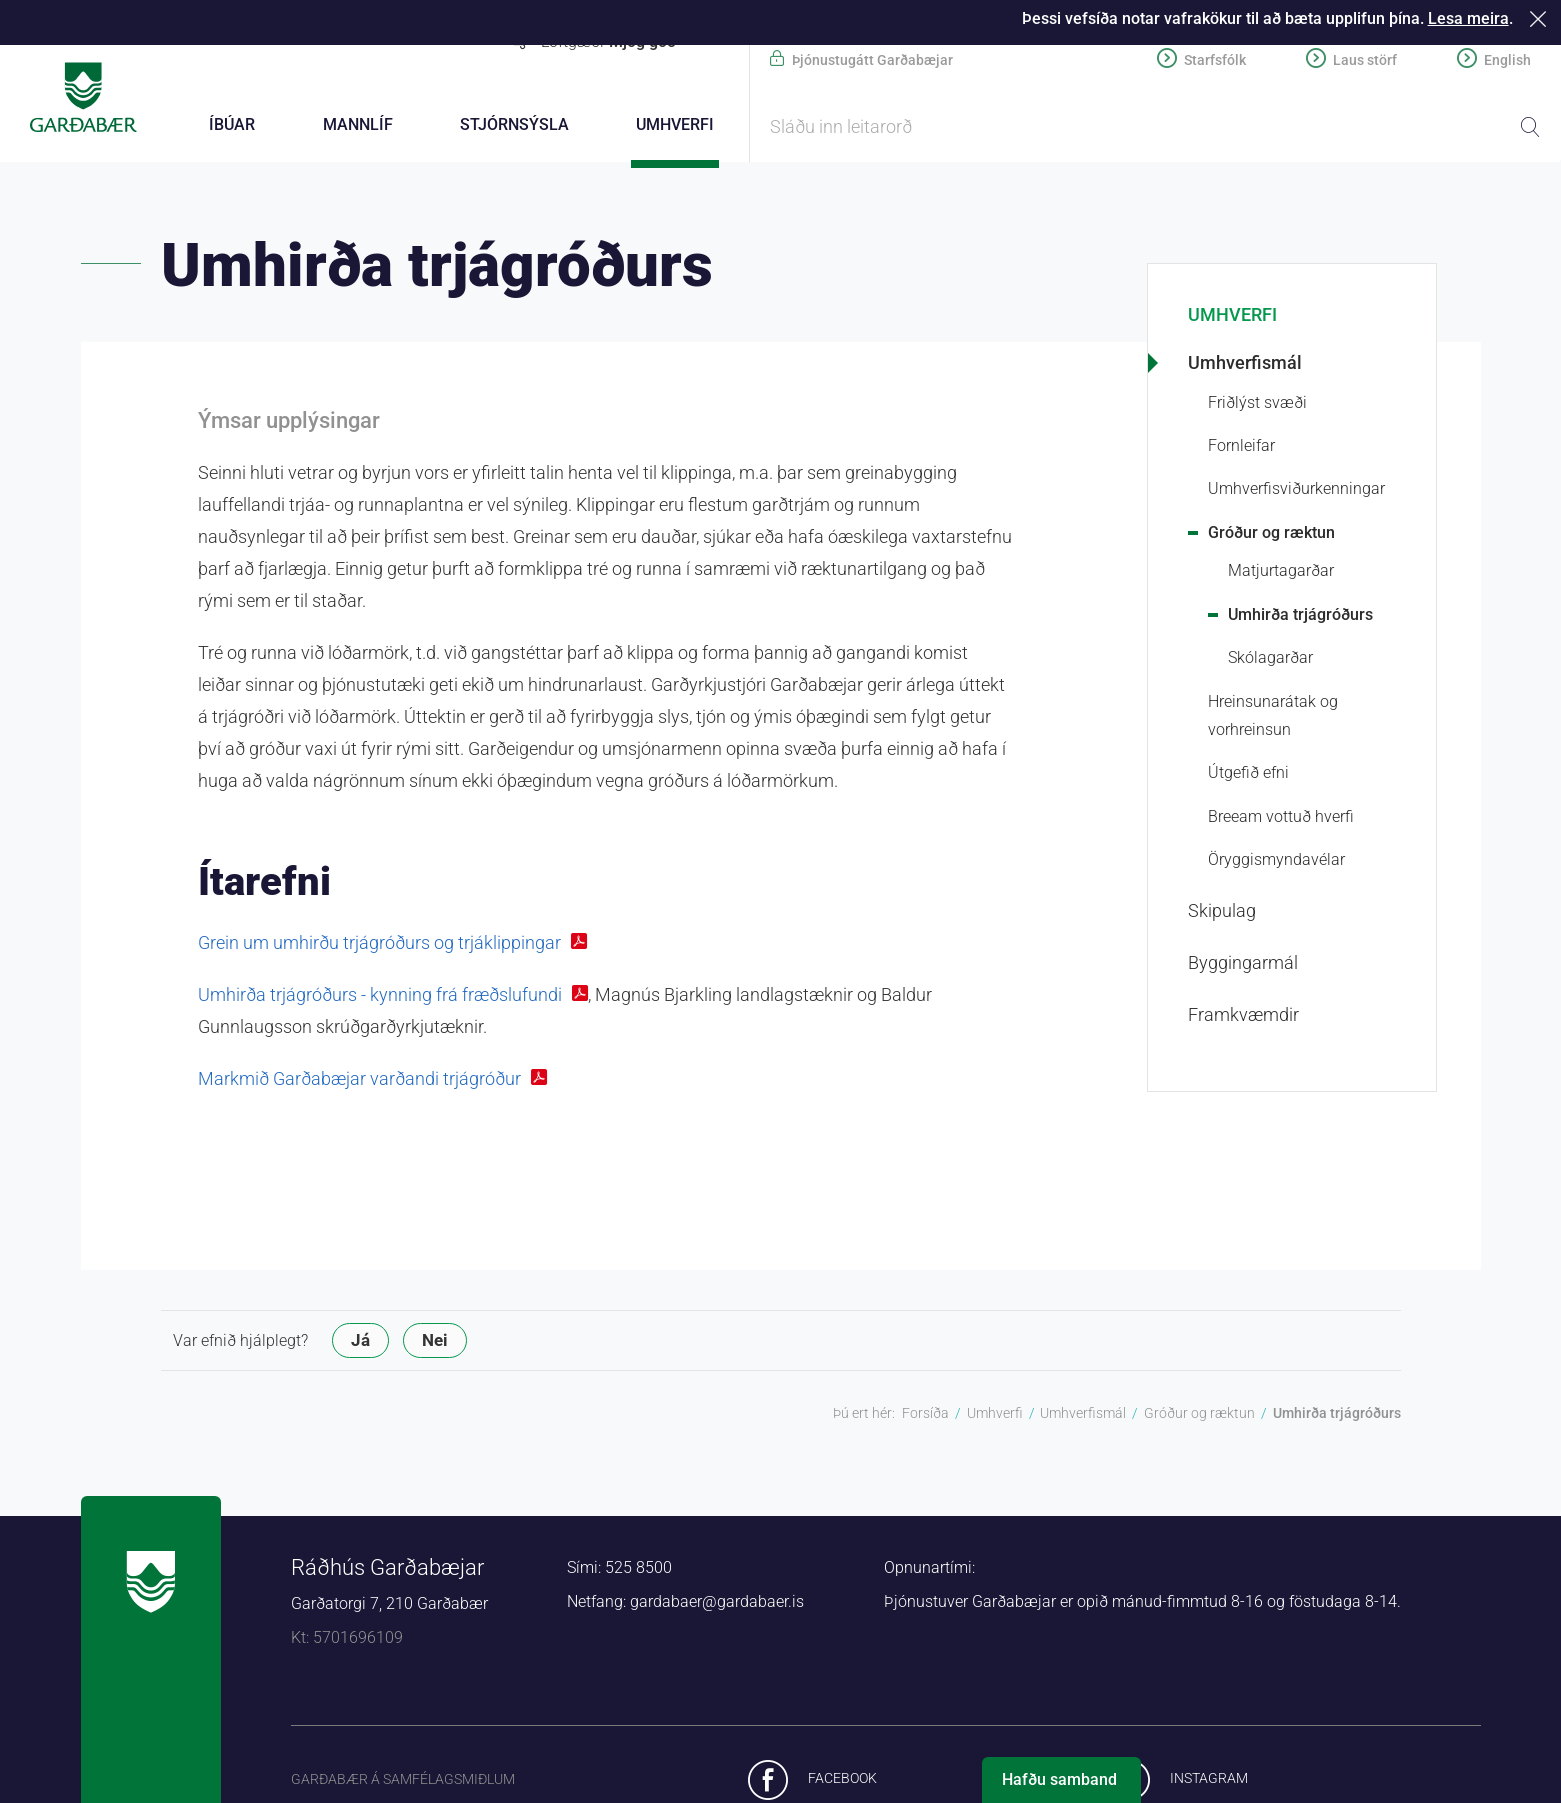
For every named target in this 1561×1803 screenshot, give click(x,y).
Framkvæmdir (1243, 1017)
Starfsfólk (1215, 60)
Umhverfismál (1245, 365)
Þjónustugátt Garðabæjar (872, 60)
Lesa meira (1468, 18)
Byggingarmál (1243, 965)
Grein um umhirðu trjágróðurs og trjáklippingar (379, 945)
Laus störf (1365, 60)
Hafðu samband (1059, 1779)
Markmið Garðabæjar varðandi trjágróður (359, 1081)
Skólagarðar (1270, 660)
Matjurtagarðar (1281, 573)
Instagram (1209, 1781)
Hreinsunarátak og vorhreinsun (1273, 718)
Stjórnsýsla (514, 124)
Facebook (842, 1781)
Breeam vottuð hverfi (1281, 819)
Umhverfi (1232, 317)
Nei (435, 1343)
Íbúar (232, 124)
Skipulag (1222, 913)
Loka (1541, 18)
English (1507, 60)
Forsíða (925, 1416)
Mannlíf (358, 124)
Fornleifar (1241, 448)
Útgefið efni (1248, 775)
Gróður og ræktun (1271, 535)
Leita (1530, 127)
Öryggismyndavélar (1276, 862)
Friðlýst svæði (1257, 405)
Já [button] (360, 1343)
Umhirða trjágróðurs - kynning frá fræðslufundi (380, 997)
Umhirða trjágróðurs (1300, 617)
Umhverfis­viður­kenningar (1296, 491)
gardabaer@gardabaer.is (717, 1604)
